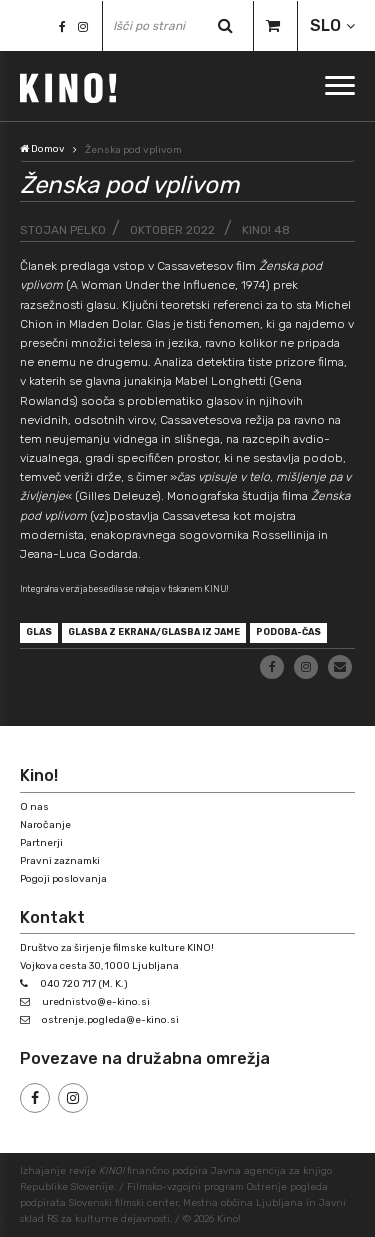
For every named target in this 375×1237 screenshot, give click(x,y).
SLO (325, 25)
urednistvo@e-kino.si (96, 1002)
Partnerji (41, 843)
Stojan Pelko (63, 230)
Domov (42, 149)
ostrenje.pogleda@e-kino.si (110, 1020)
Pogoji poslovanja (63, 879)
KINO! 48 (266, 230)
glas (39, 632)
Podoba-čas (288, 632)
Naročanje (45, 825)
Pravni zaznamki (60, 861)
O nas (34, 807)
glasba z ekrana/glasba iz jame (154, 632)
